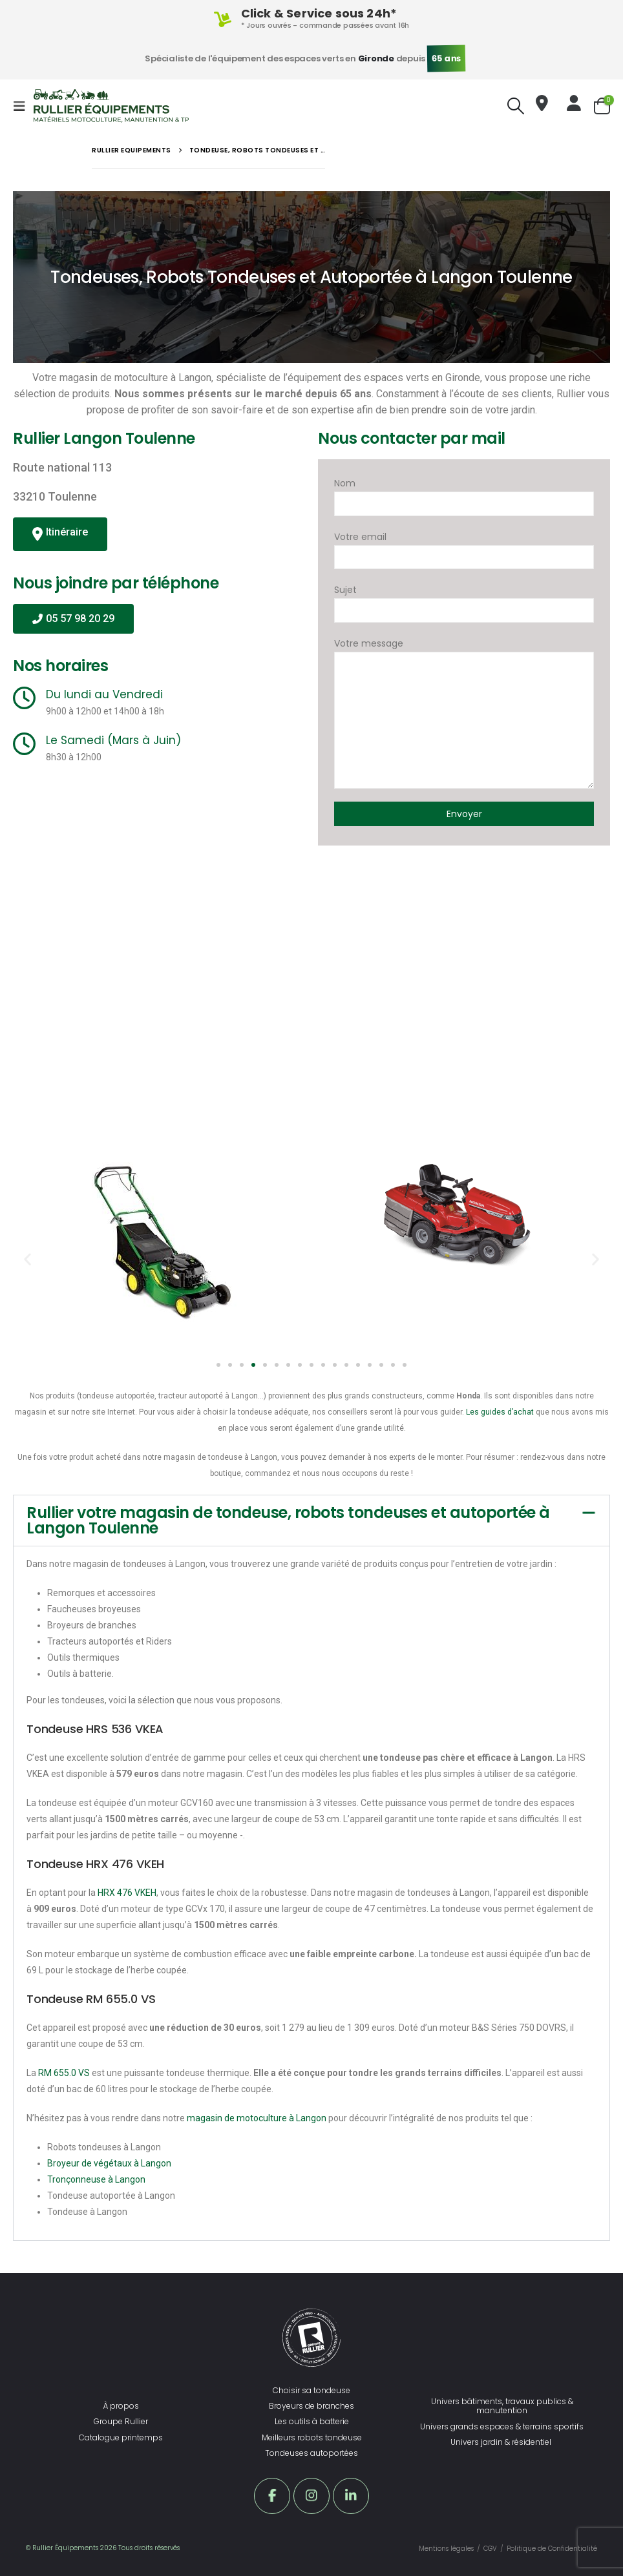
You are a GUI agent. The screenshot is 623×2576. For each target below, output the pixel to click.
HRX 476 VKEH (127, 1892)
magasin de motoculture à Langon (256, 2118)
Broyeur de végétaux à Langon (109, 2163)
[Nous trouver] (542, 106)
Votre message (464, 681)
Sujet (464, 599)
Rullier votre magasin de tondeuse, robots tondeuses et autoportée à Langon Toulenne (288, 1520)
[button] (27, 1259)
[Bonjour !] (573, 106)
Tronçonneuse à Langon (96, 2179)
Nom (464, 493)
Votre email (464, 546)
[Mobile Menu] (23, 106)
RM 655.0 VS (64, 2073)
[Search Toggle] (515, 106)
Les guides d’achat (500, 1412)
